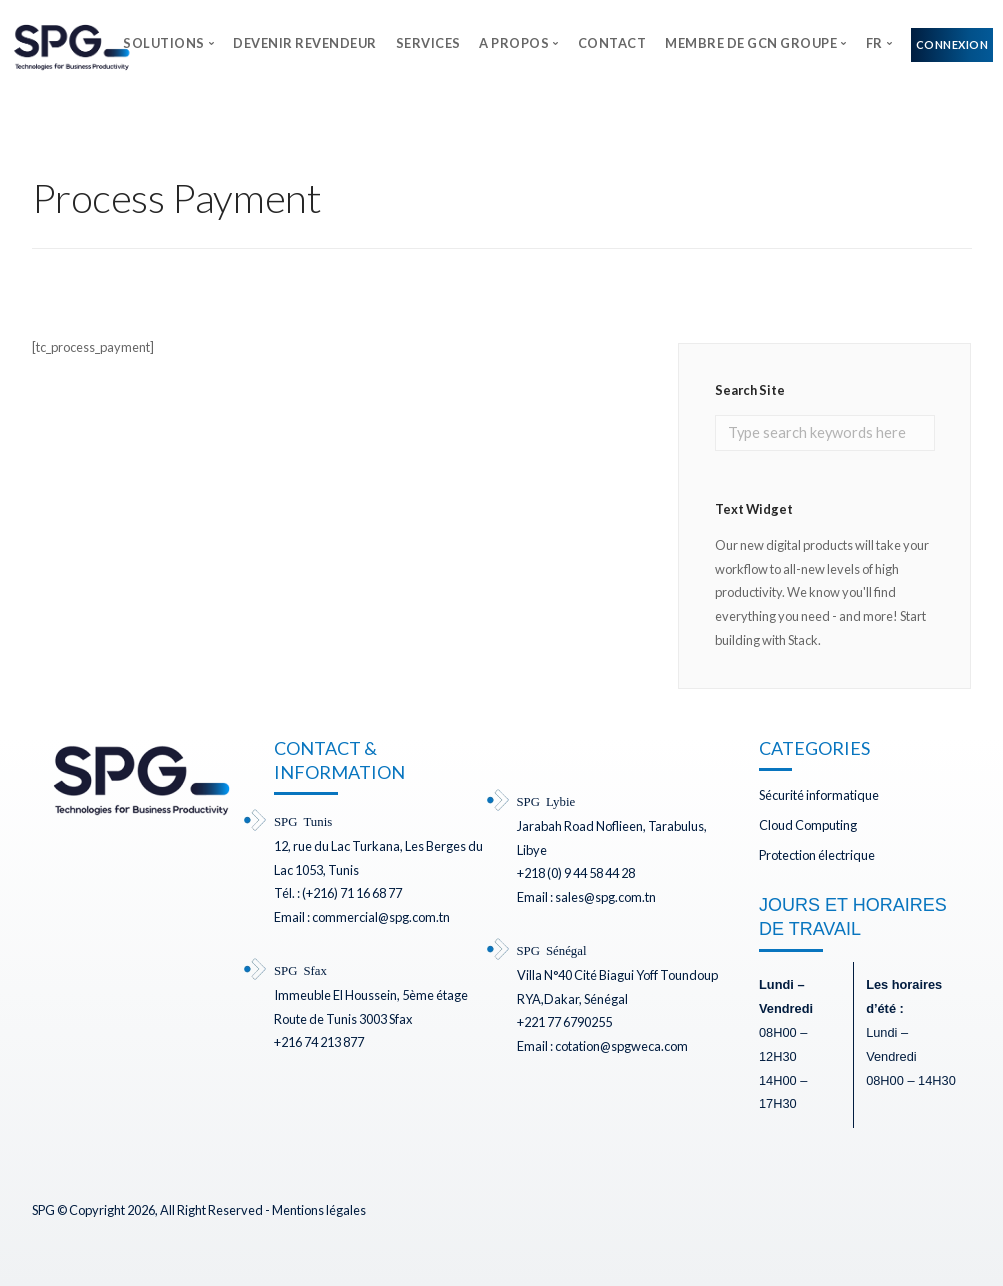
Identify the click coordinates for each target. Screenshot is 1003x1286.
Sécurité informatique (819, 795)
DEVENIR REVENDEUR (305, 43)
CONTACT (612, 43)
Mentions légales (319, 1210)
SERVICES (428, 43)
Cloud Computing (808, 825)
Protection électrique (817, 855)
